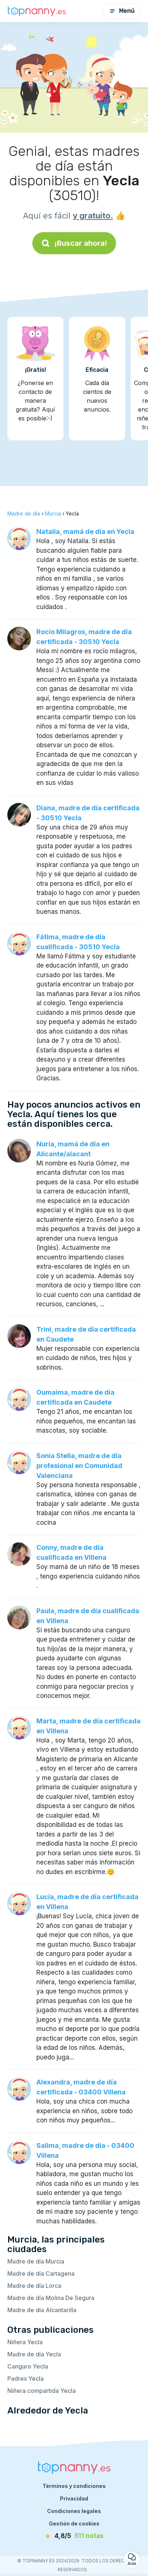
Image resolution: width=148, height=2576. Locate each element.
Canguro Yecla (27, 2366)
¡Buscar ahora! (74, 243)
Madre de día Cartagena (41, 2273)
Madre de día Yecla (34, 2354)
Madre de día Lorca (34, 2285)
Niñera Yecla (25, 2342)
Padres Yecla (25, 2378)
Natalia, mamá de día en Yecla (85, 531)
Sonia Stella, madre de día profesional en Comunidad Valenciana (79, 1465)
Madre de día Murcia (35, 2261)
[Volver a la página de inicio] (36, 11)
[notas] (74, 2536)
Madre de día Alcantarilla (41, 2310)
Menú (121, 10)
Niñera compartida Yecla (41, 2390)
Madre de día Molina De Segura (50, 2297)
